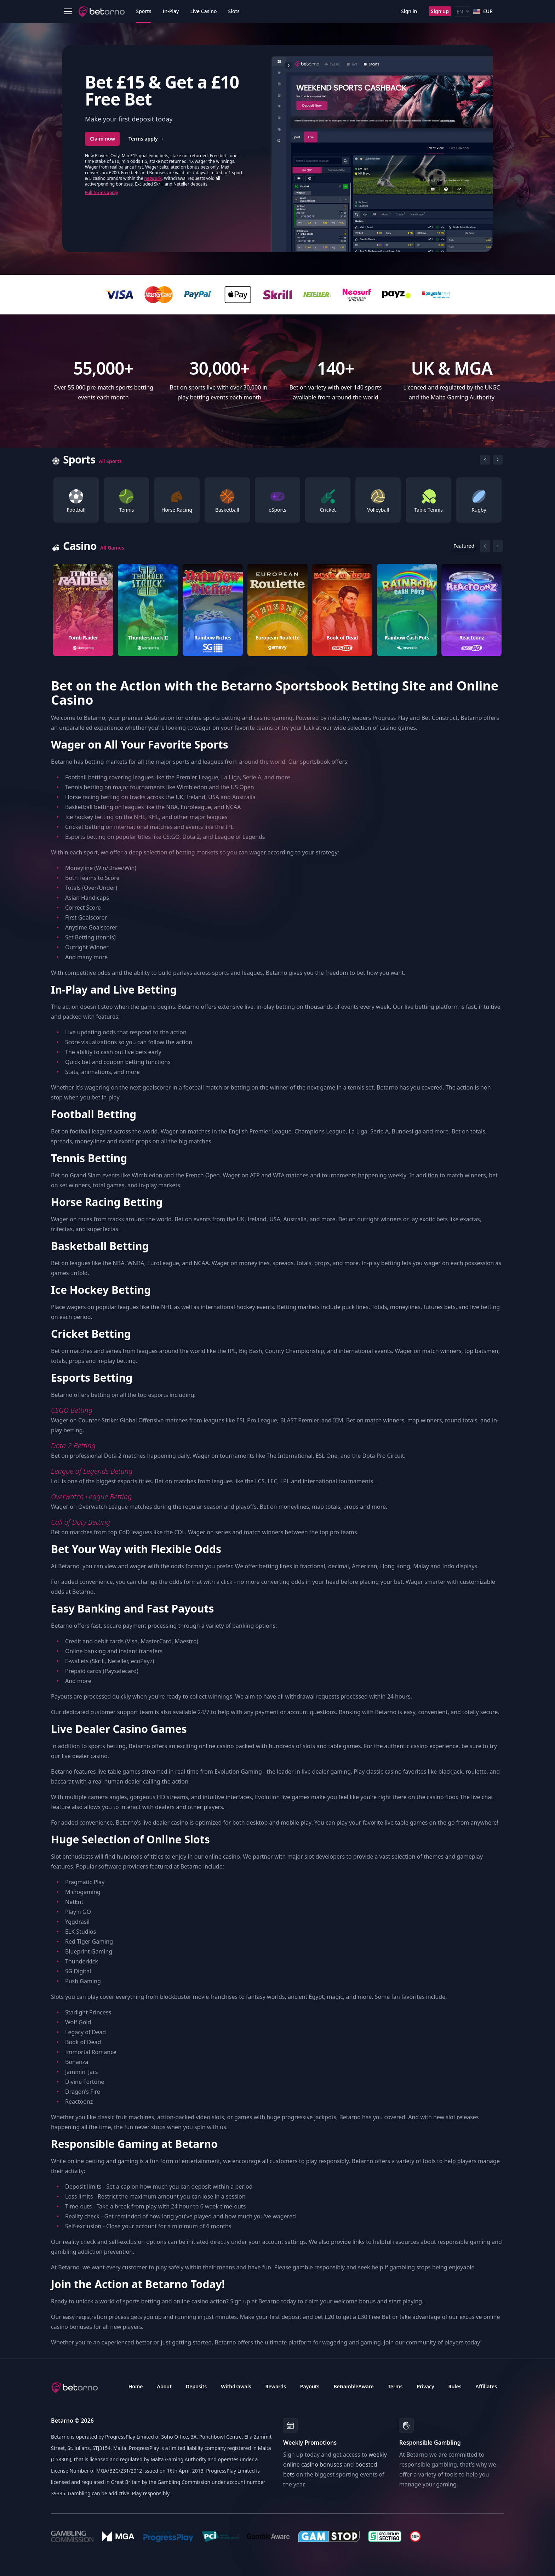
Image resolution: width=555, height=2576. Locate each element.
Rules (455, 2386)
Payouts (310, 2386)
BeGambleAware (353, 2386)
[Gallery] (277, 500)
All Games (112, 547)
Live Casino (203, 11)
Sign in (409, 11)
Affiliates (486, 2386)
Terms (395, 2386)
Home (135, 2386)
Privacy (425, 2386)
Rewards (275, 2386)
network (153, 178)
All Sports (110, 461)
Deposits (196, 2386)
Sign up (440, 11)
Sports (143, 11)
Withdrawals (236, 2386)
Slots (234, 11)
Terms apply (146, 138)
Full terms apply (101, 192)
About (164, 2386)
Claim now (102, 138)
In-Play (170, 11)
